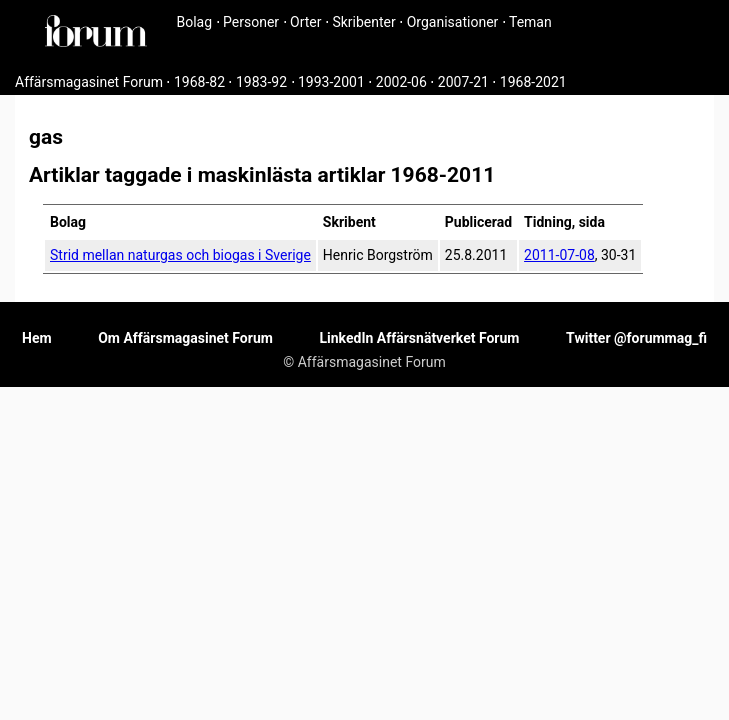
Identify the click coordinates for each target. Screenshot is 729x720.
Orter (305, 22)
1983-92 (261, 82)
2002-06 (401, 82)
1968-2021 (533, 82)
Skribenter (363, 22)
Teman (530, 22)
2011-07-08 (559, 255)
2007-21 (463, 82)
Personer (251, 22)
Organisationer (453, 22)
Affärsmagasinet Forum (89, 82)
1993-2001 (331, 82)
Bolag (195, 22)
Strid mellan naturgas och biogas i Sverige (180, 255)
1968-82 (199, 82)
